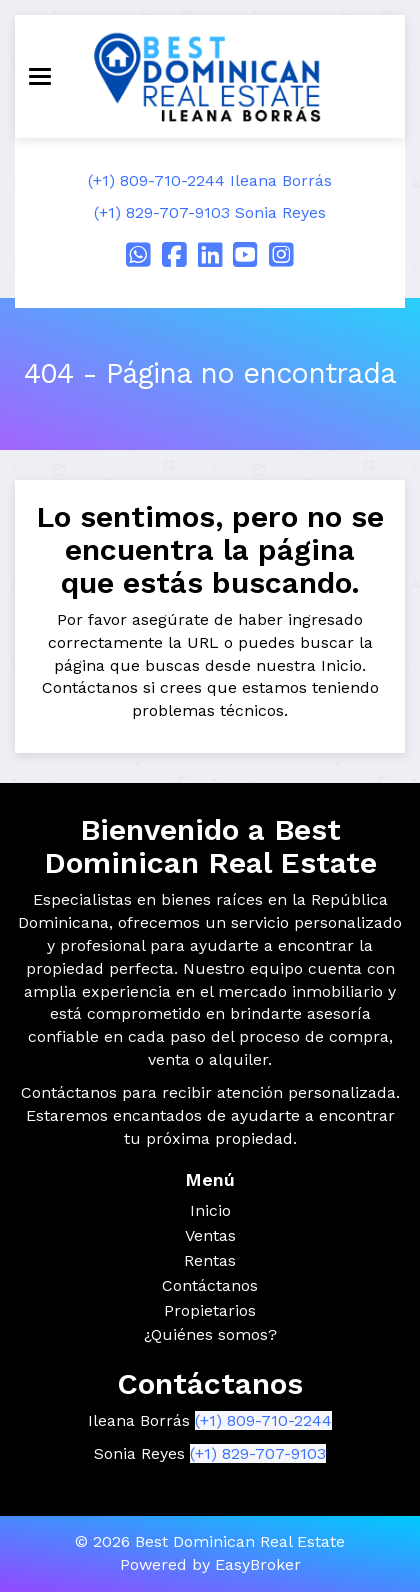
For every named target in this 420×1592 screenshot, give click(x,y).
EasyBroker (258, 1564)
